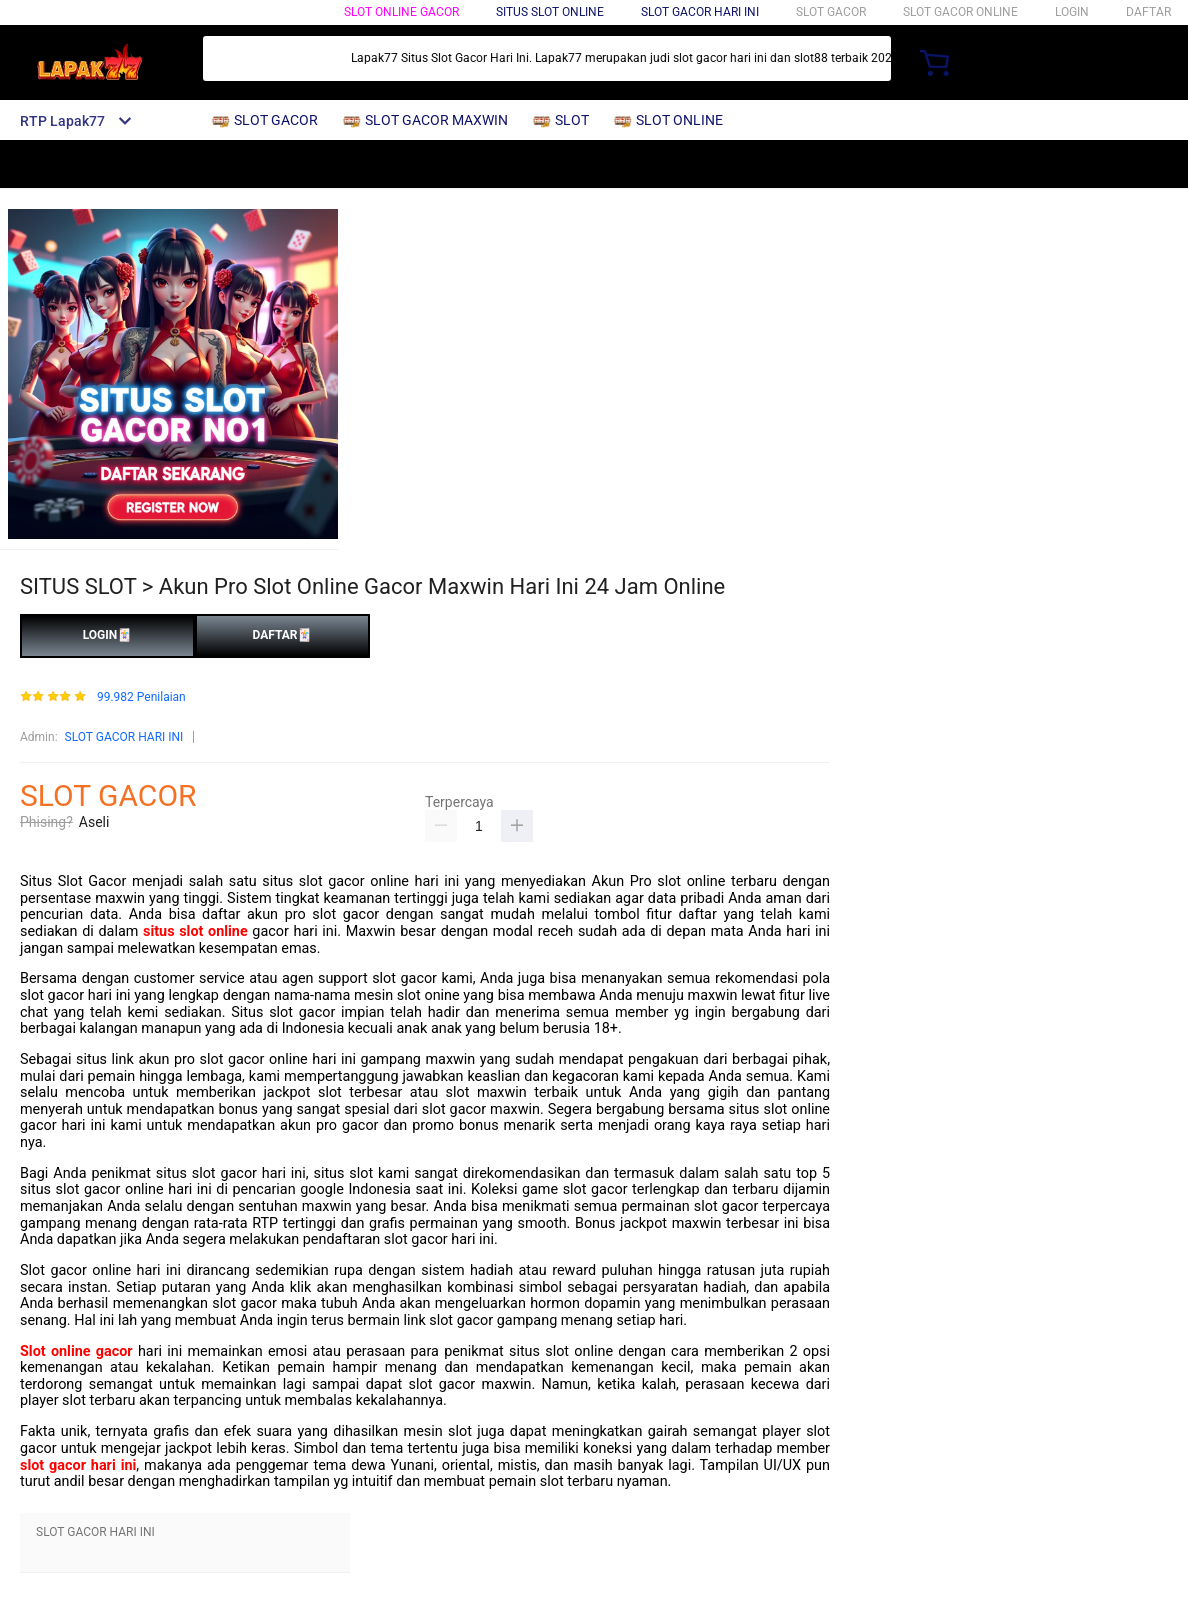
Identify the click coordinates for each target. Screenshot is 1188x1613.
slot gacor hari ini (78, 1465)
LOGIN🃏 (108, 635)
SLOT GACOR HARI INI (124, 737)
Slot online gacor (76, 1351)
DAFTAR (1148, 12)
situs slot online (195, 931)
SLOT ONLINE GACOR (401, 12)
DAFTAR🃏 (282, 635)
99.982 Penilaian (141, 697)
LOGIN (1072, 12)
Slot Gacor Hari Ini (700, 12)
